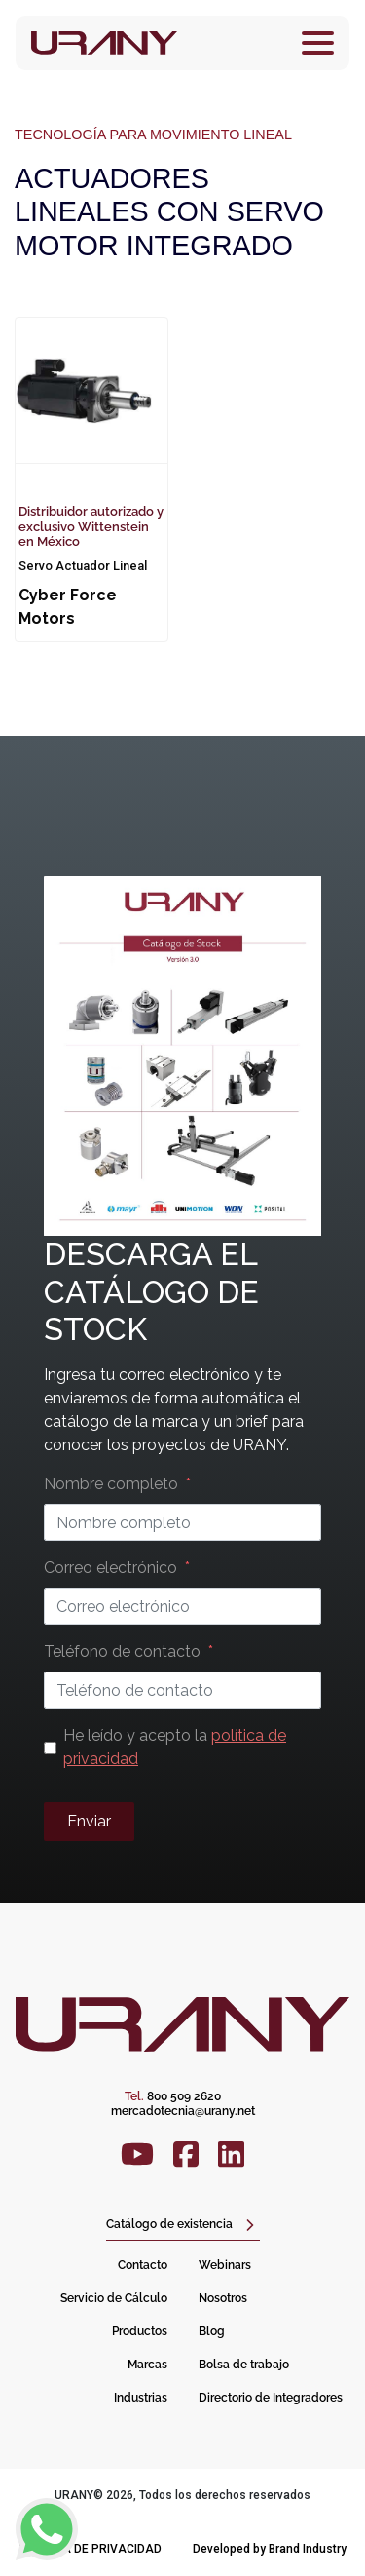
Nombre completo (111, 1484)
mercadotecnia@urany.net (183, 2111)
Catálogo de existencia (169, 2224)
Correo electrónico (110, 1567)
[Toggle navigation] (318, 43)
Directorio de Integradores (271, 2397)
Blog (212, 2331)
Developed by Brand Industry (270, 2549)
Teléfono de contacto (122, 1651)
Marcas (147, 2364)
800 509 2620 (173, 2096)
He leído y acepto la (174, 1747)
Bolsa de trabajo (244, 2364)
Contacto (142, 2265)
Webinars (225, 2265)
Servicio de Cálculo (113, 2298)
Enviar (89, 1821)
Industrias (140, 2397)
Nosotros (223, 2298)
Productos (139, 2331)
